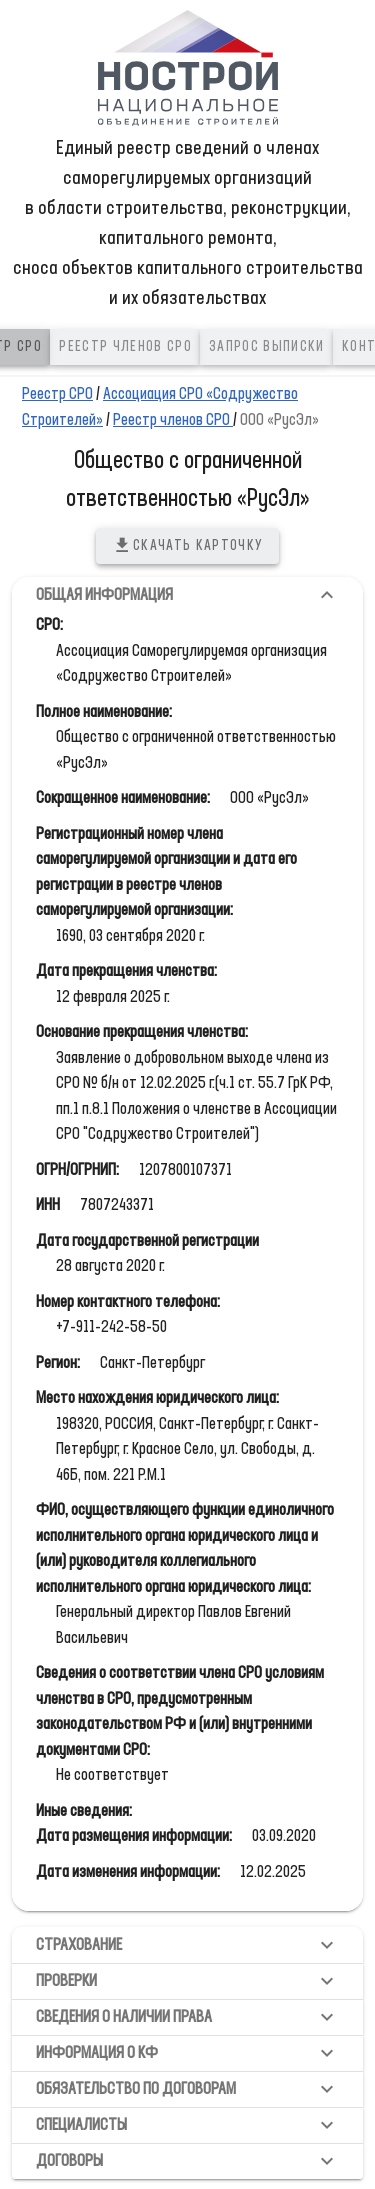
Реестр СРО (57, 394)
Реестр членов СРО (173, 420)
